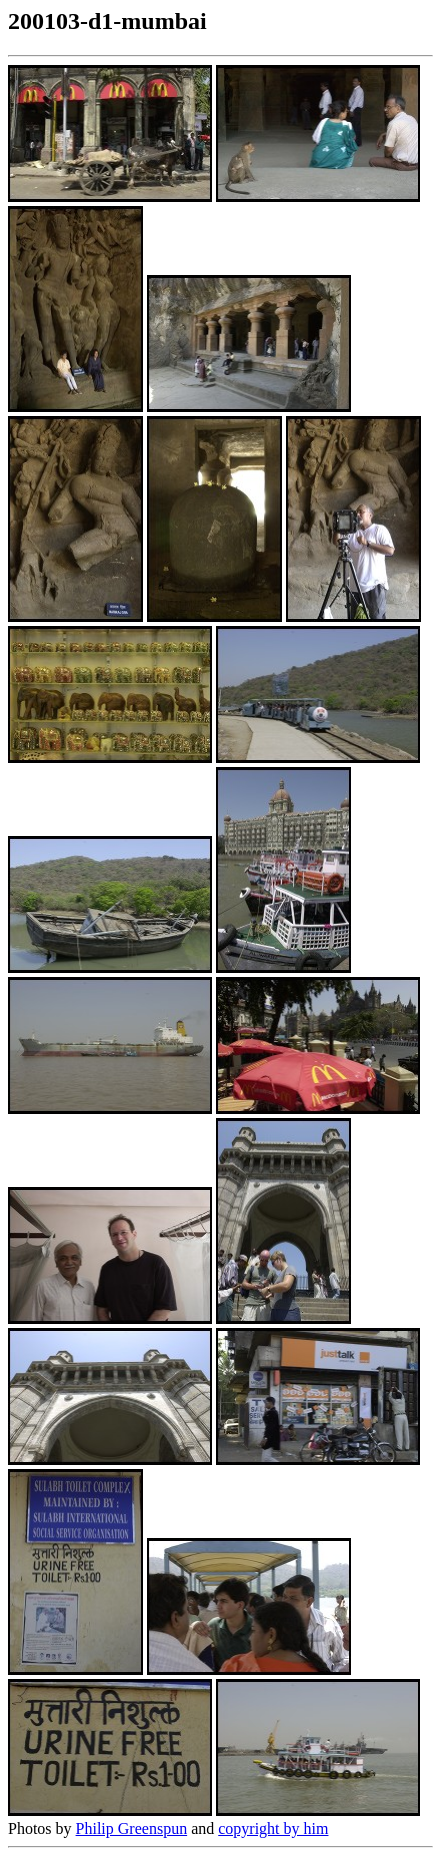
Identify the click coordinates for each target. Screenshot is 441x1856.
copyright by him (273, 1828)
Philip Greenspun (132, 1828)
